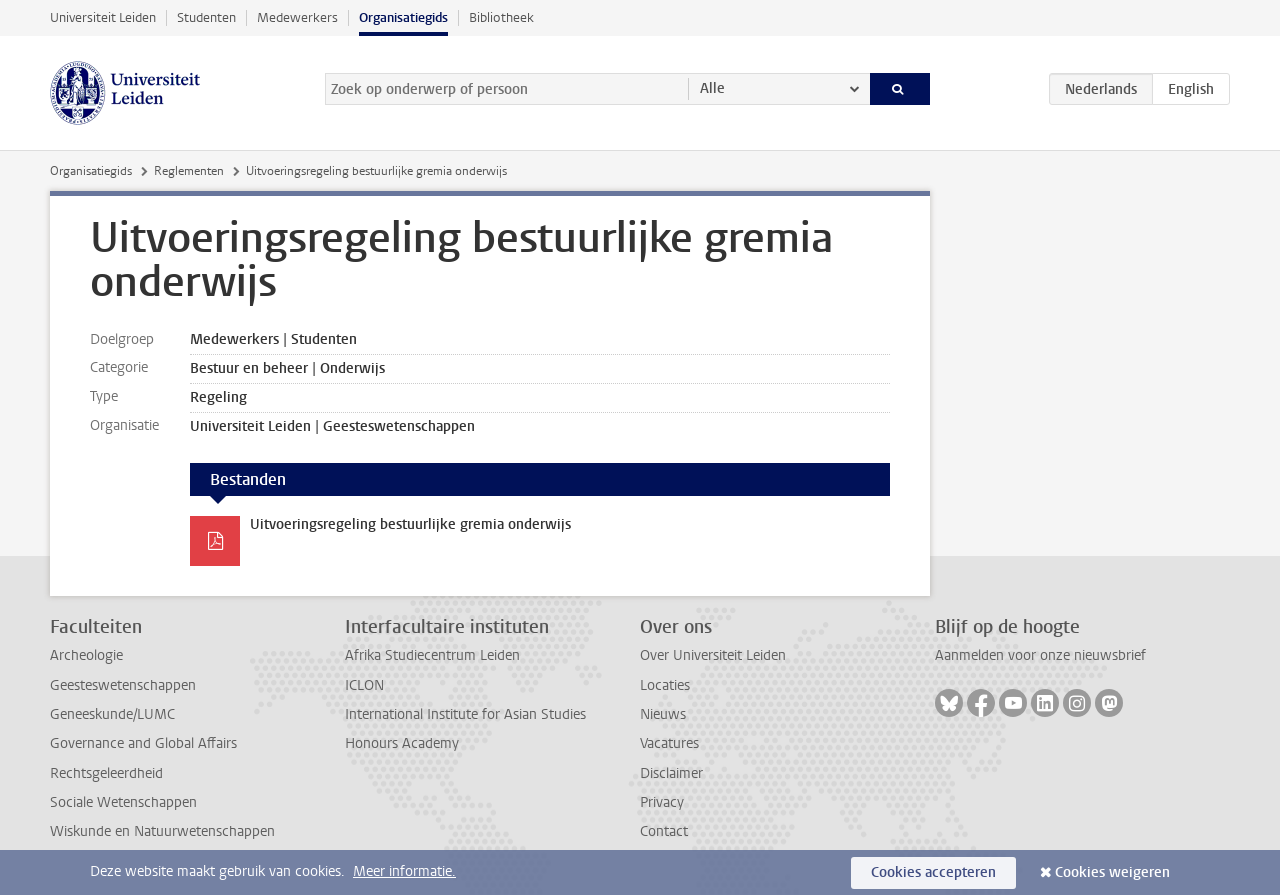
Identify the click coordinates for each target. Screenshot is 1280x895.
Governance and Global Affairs (143, 743)
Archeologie (86, 655)
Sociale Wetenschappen (123, 802)
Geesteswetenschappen (123, 685)
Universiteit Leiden (103, 17)
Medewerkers (297, 17)
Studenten (206, 17)
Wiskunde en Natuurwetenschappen (162, 831)
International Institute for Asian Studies (465, 714)
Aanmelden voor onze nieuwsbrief (1040, 655)
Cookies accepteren (933, 872)
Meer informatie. (404, 871)
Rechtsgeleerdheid (106, 773)
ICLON (364, 685)
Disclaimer (671, 773)
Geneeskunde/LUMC (112, 714)
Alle (712, 88)
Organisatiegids (403, 17)
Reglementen (189, 171)
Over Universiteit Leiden (713, 655)
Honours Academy (402, 743)
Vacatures (669, 743)
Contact (664, 831)
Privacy (662, 802)
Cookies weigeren (1112, 872)
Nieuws (663, 714)
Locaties (665, 685)
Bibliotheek (501, 17)
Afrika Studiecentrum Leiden (432, 655)
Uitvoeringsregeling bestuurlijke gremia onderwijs (410, 524)
